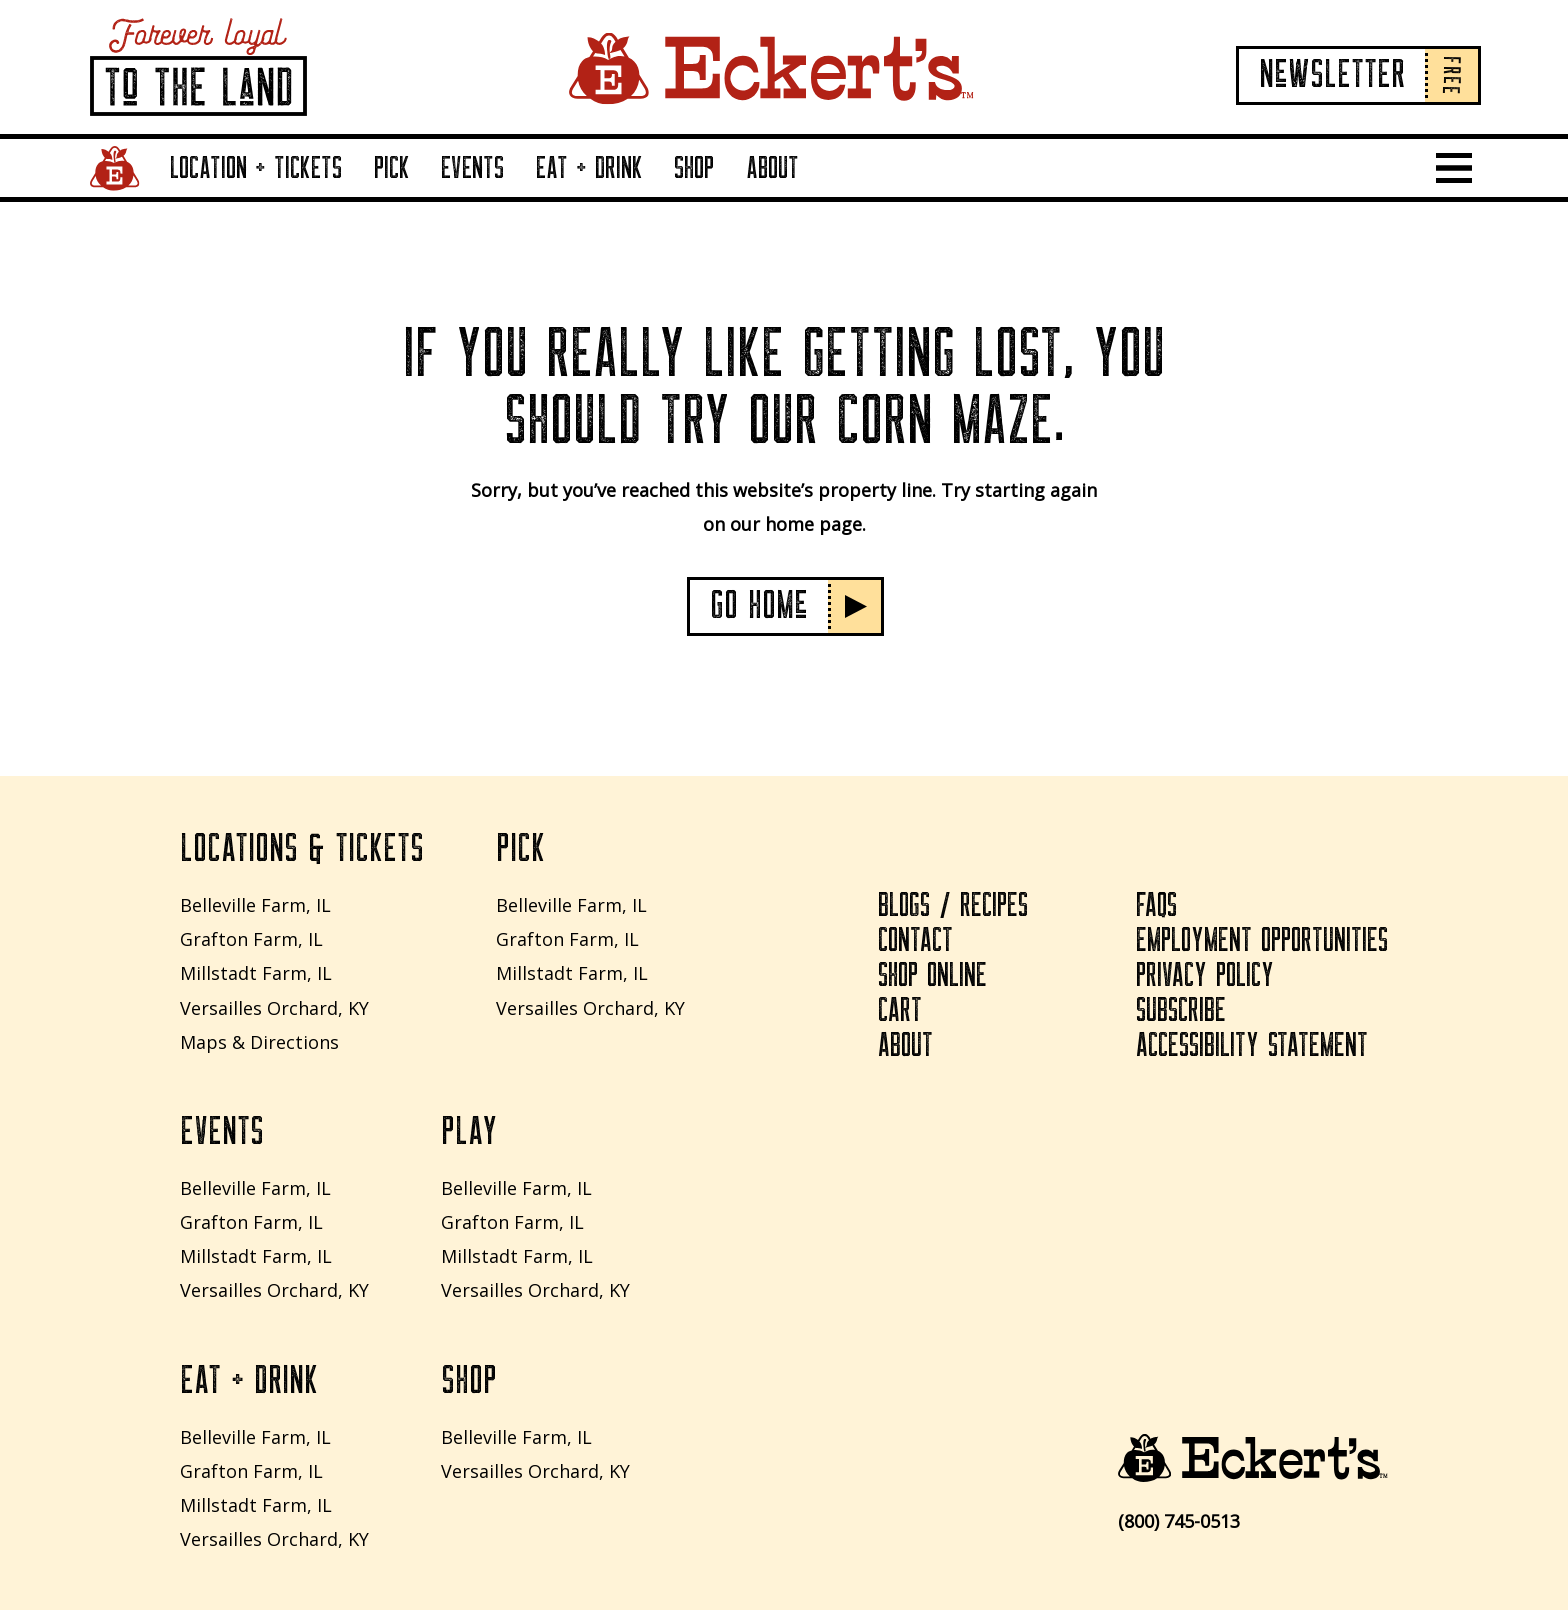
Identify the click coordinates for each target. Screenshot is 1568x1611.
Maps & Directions (259, 1042)
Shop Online (931, 977)
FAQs (1157, 907)
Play (469, 1133)
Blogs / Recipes (952, 907)
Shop (694, 168)
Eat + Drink (589, 168)
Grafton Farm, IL (251, 940)
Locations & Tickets (302, 850)
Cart (899, 1012)
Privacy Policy (1206, 977)
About (772, 168)
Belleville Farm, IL (255, 905)
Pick (392, 168)
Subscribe (1181, 1012)
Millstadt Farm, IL (256, 974)
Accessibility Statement (1253, 1047)
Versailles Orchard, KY (274, 1008)
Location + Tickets (256, 168)
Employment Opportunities (1262, 942)
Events (472, 168)
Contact (915, 942)
